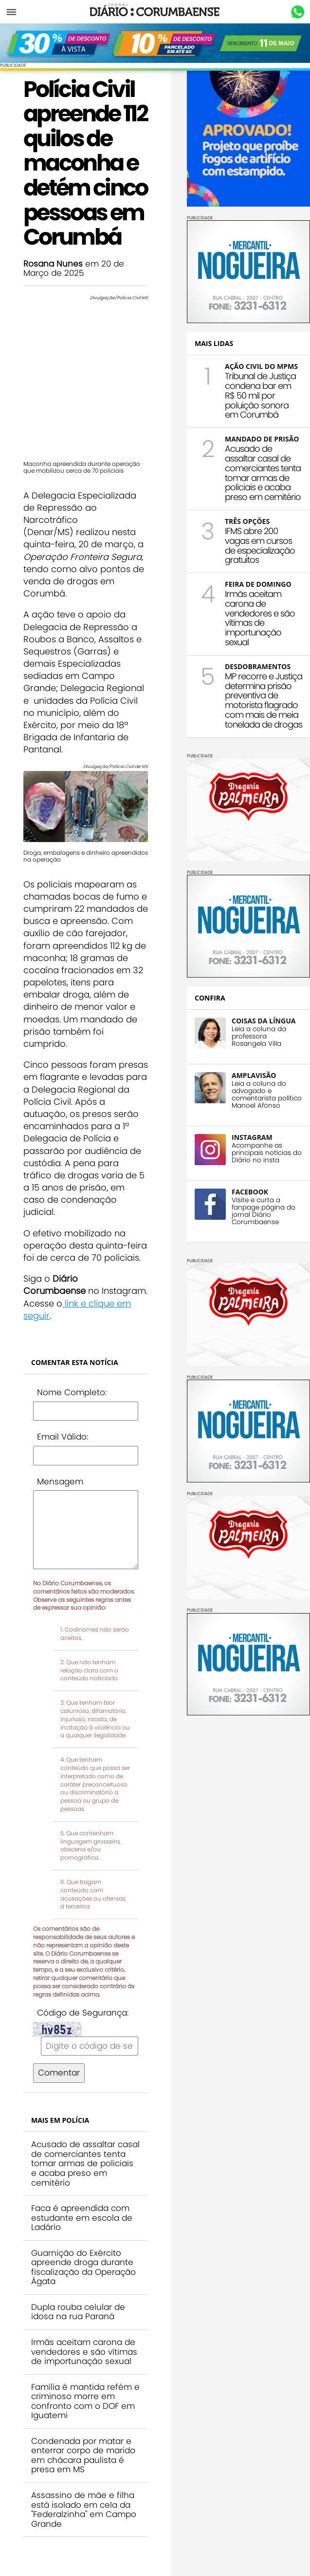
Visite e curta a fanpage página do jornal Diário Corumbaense (263, 1211)
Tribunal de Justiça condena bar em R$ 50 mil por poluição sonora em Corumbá (260, 395)
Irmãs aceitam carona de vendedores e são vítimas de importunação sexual (84, 2351)
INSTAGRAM (252, 1137)
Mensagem (60, 1481)
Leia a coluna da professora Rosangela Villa (259, 1036)
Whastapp (297, 12)
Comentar (59, 2072)
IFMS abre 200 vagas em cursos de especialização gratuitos (260, 545)
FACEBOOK (250, 1191)
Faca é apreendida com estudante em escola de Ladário (81, 2217)
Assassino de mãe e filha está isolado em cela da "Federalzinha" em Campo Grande (83, 2509)
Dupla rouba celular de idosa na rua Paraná (78, 2312)
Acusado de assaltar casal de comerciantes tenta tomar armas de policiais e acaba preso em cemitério (85, 2163)
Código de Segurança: (82, 2013)
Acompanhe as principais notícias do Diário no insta (267, 1153)
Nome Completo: (72, 1392)
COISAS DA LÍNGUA (263, 1020)
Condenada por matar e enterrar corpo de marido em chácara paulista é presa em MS (83, 2455)
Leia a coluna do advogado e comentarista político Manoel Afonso (267, 1094)
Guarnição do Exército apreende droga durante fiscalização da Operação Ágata (83, 2267)
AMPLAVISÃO (254, 1075)
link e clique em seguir (77, 1309)
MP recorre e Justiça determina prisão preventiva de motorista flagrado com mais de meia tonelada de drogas (263, 700)
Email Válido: (62, 1436)
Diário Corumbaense (155, 11)
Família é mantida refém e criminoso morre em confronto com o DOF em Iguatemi (85, 2401)
